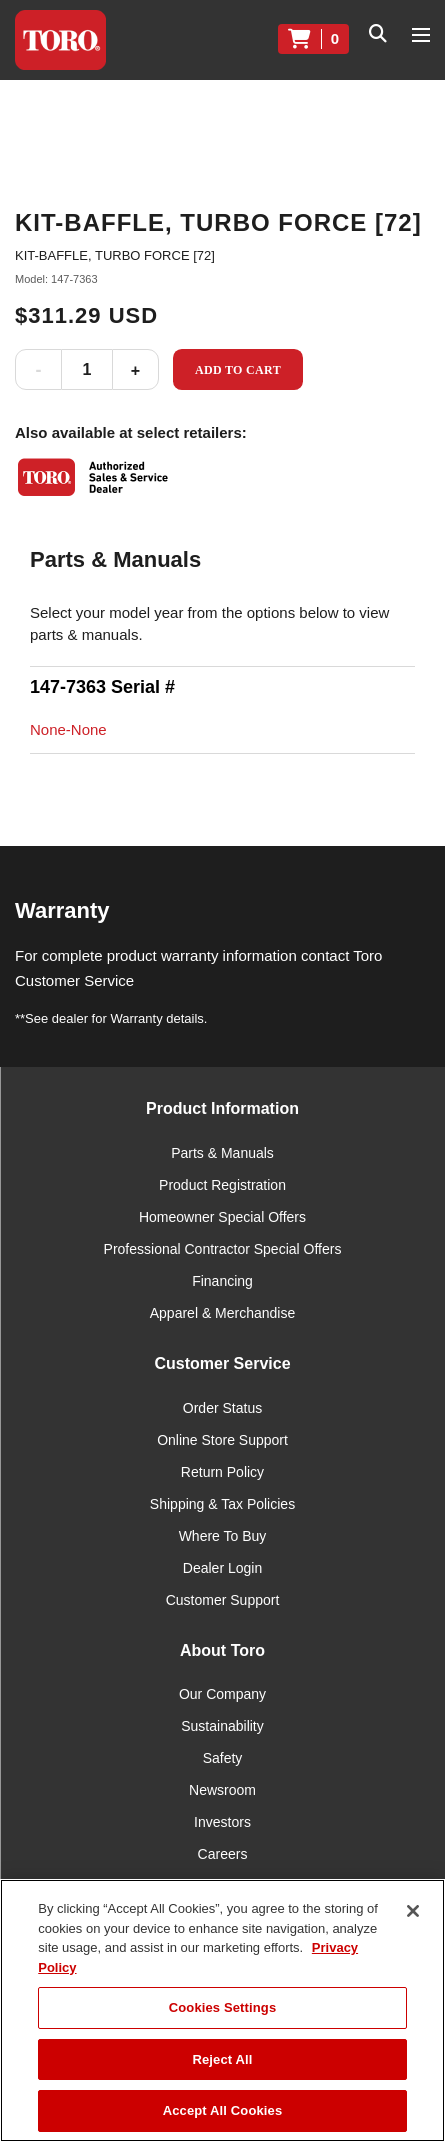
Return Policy (222, 1472)
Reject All (222, 2059)
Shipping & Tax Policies (222, 1504)
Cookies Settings (223, 2007)
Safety (223, 1758)
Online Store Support (222, 1440)
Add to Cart (238, 370)
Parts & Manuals (222, 1153)
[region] (222, 2010)
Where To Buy (223, 1536)
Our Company (222, 1694)
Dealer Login (222, 1568)
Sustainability (222, 1726)
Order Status (222, 1408)
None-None (68, 729)
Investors (222, 1822)
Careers (223, 1854)
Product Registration (222, 1185)
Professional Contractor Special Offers (223, 1249)
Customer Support (223, 1600)
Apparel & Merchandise (223, 1313)
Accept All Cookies (223, 2110)
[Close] (413, 1911)
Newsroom (222, 1790)
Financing (222, 1281)
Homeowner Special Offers (222, 1217)
